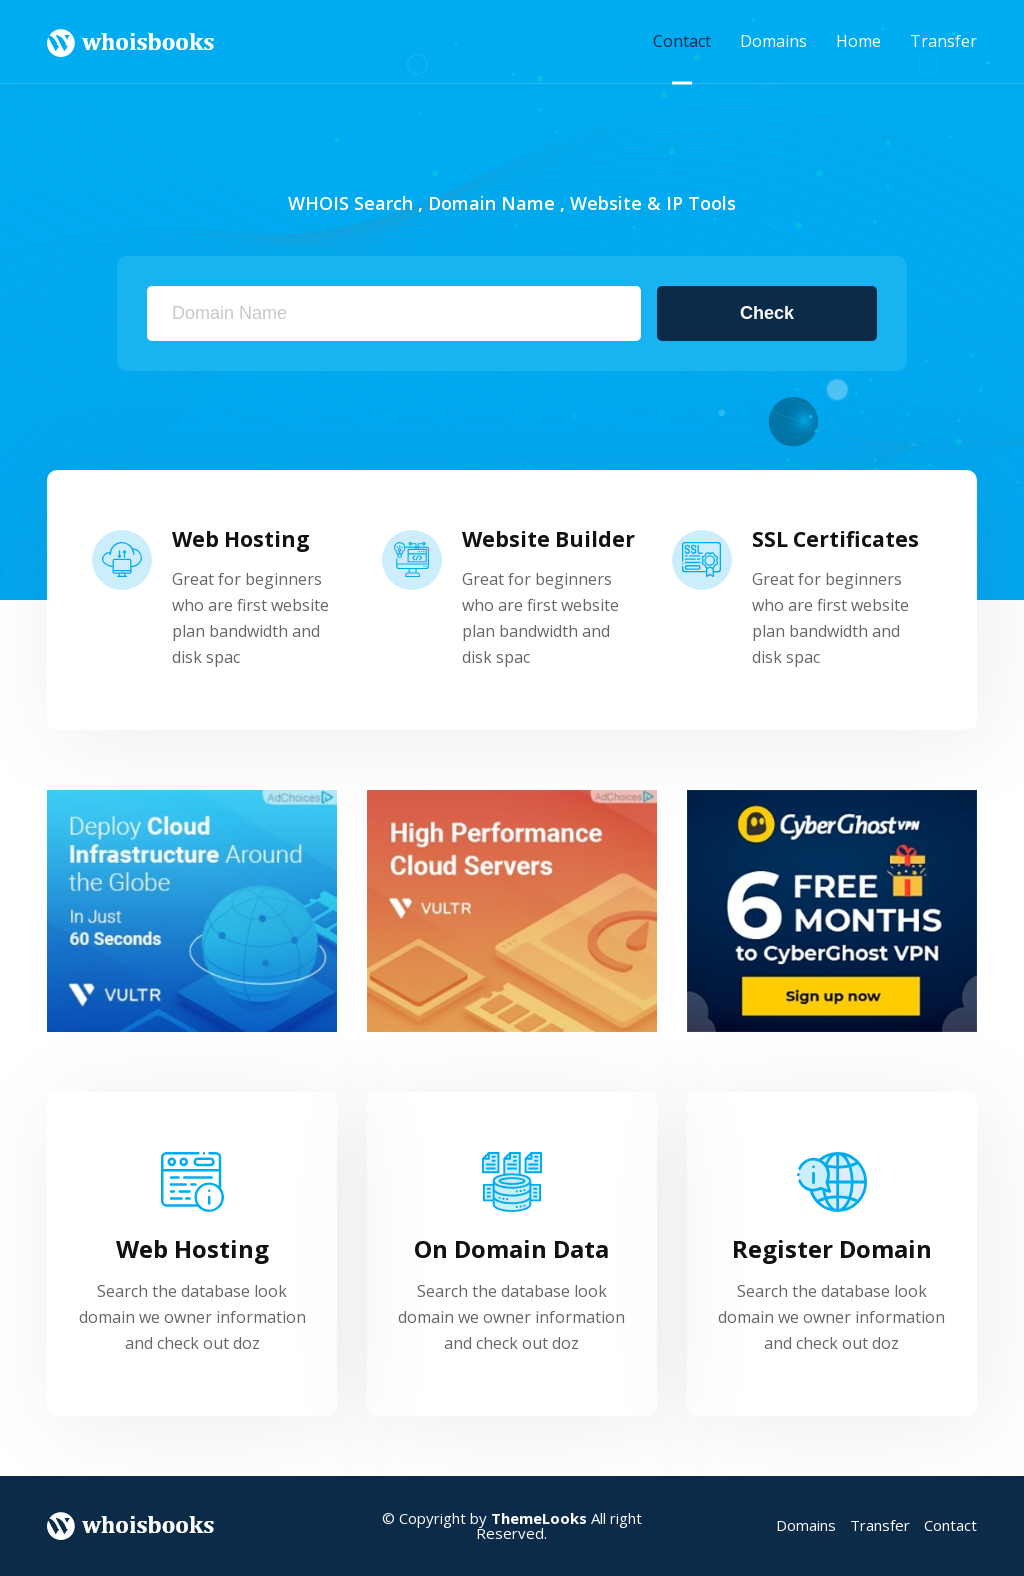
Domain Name (491, 203)
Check (767, 313)
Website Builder (548, 539)
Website (606, 203)
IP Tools (701, 203)
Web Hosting (241, 539)
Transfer (943, 41)
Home (858, 41)
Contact (682, 41)
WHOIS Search (350, 203)
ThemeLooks (539, 1518)
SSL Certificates (835, 539)
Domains (773, 41)
